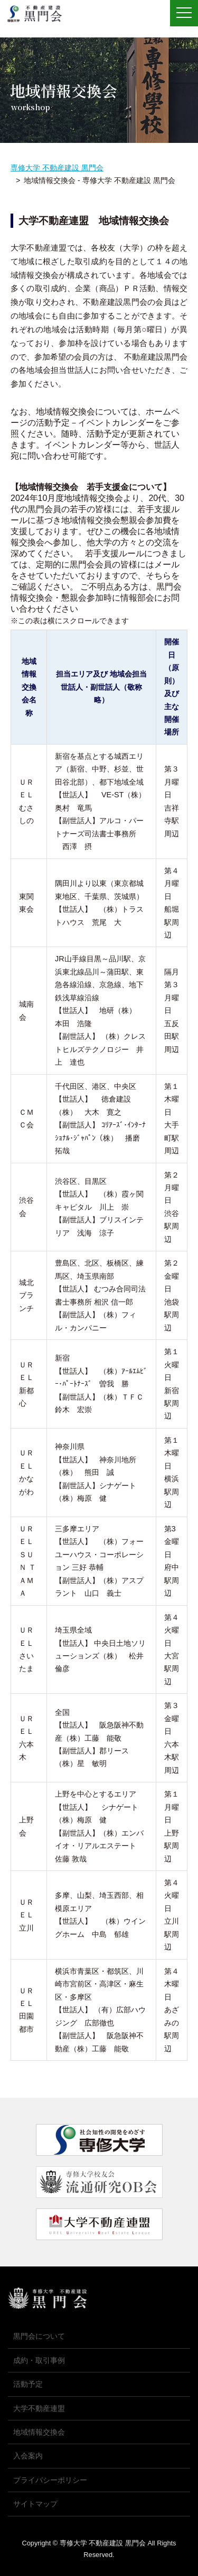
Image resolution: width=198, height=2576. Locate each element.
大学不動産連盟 (39, 2408)
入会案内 (28, 2456)
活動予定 (28, 2384)
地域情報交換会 (39, 2432)
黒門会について (39, 2336)
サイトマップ (35, 2504)
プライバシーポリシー (50, 2480)
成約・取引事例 (39, 2360)
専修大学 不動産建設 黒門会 (38, 13)
